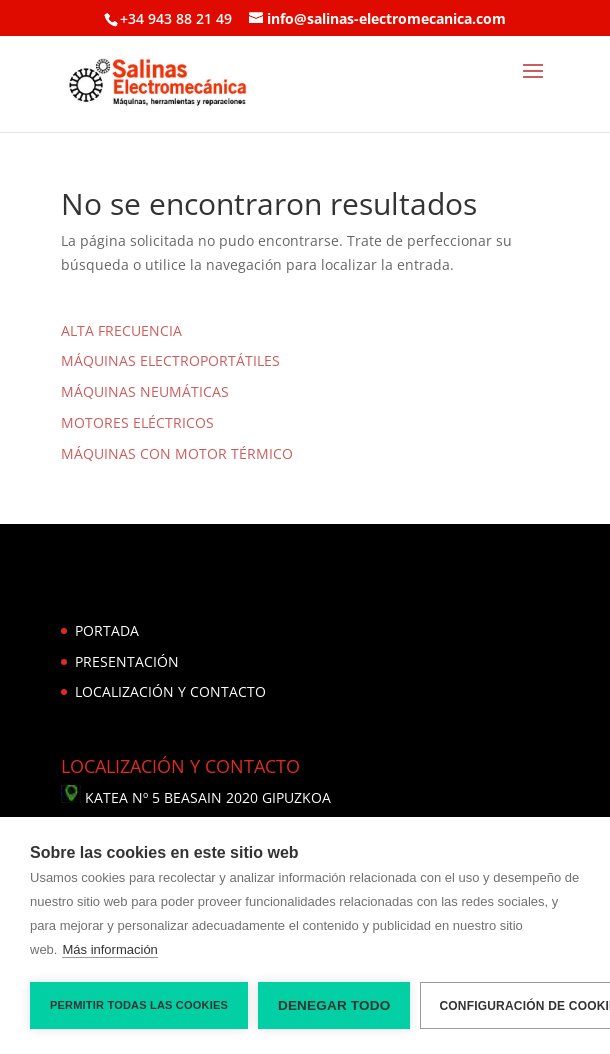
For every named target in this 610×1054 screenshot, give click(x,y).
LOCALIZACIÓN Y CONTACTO (170, 691)
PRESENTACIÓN (127, 661)
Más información (109, 949)
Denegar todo (334, 1005)
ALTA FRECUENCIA (121, 330)
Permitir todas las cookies (139, 1005)
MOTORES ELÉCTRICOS (137, 422)
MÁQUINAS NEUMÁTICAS (145, 391)
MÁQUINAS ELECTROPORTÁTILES (170, 360)
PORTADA (107, 630)
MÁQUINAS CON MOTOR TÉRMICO (177, 453)
